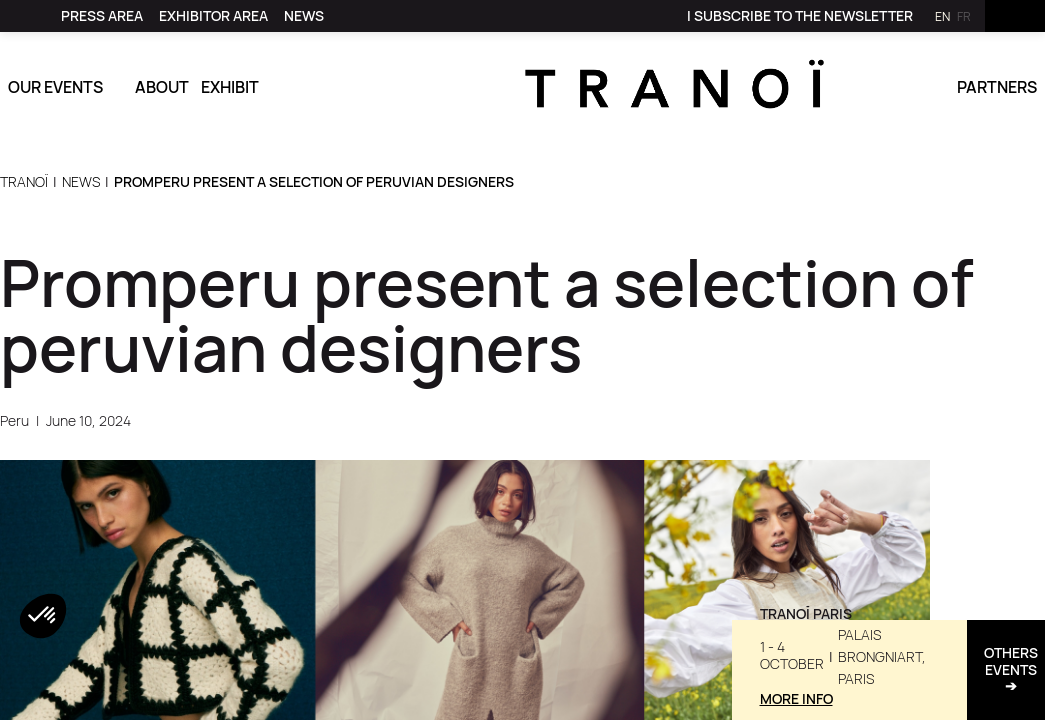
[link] (31, 16)
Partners (997, 87)
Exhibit (230, 87)
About (162, 87)
